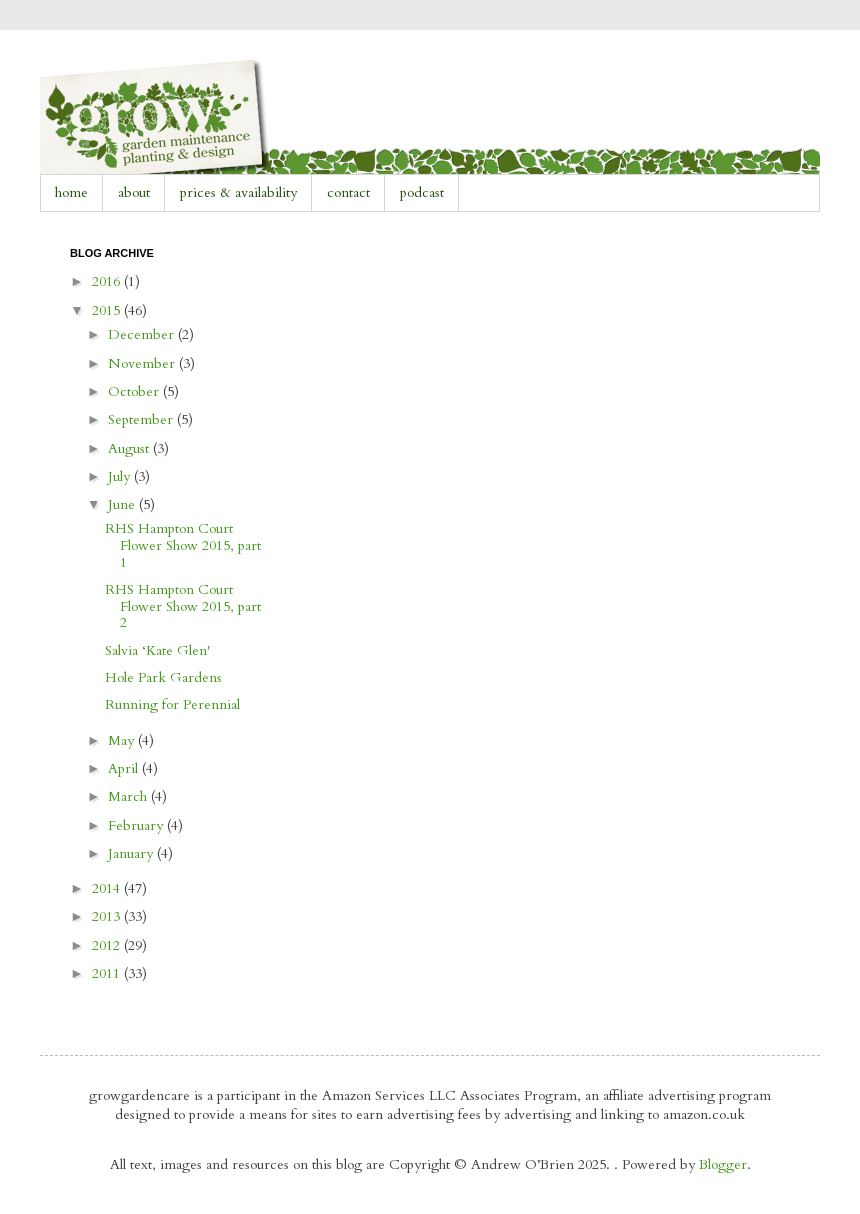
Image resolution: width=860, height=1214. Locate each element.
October (135, 391)
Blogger (723, 1164)
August (130, 448)
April (125, 768)
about (134, 192)
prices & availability (238, 192)
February (137, 825)
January (132, 853)
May (123, 740)
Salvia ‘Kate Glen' (157, 650)
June (123, 504)
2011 (108, 973)
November (143, 363)
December (143, 334)
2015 (108, 310)
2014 (108, 888)
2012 (108, 945)
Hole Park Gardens (163, 677)
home (71, 192)
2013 (108, 916)
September (142, 419)
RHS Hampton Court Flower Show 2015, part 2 (183, 606)
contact (348, 192)
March (129, 796)
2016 (108, 281)
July (121, 476)
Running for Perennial (172, 704)
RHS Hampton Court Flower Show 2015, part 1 (183, 545)
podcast (422, 192)
